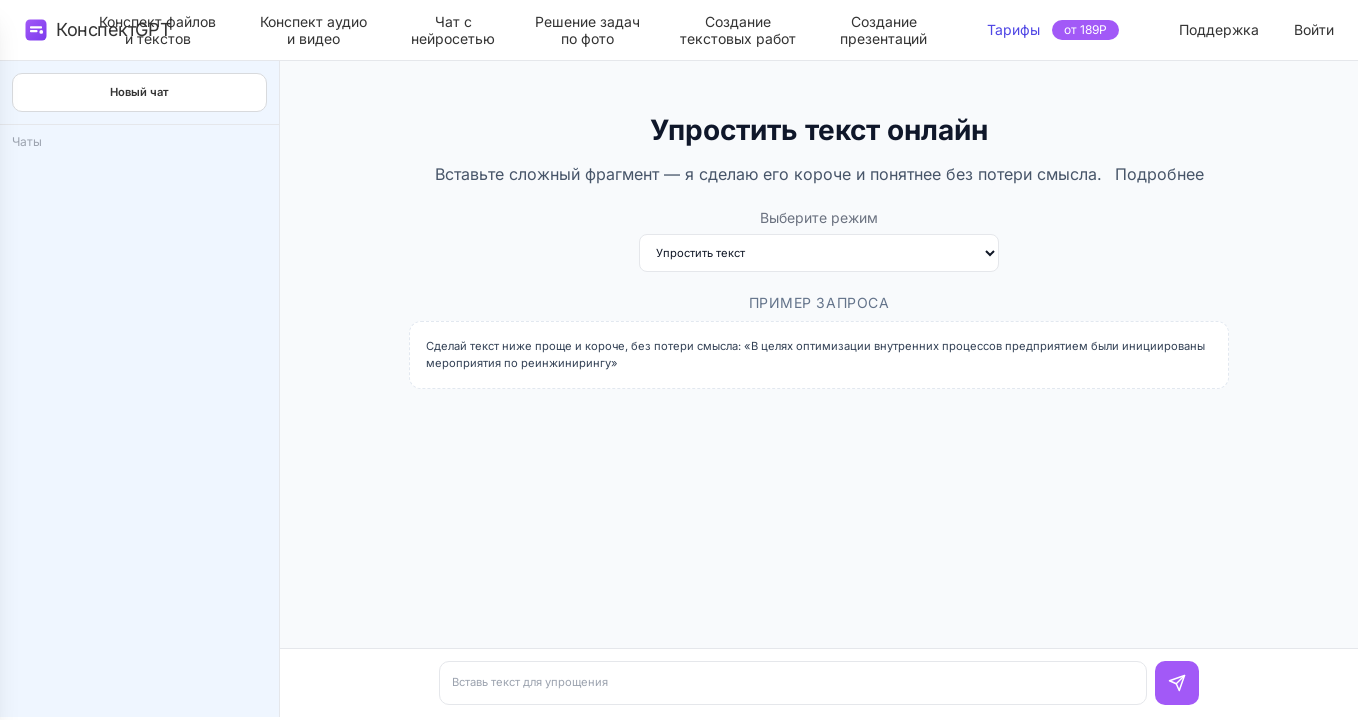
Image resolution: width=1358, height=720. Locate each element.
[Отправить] (1177, 683)
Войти (1314, 29)
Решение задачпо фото (587, 30)
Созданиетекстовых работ (738, 30)
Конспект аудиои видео (313, 30)
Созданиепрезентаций (883, 30)
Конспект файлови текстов (157, 30)
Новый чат (139, 92)
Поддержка (1219, 29)
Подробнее (1159, 174)
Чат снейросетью (453, 30)
